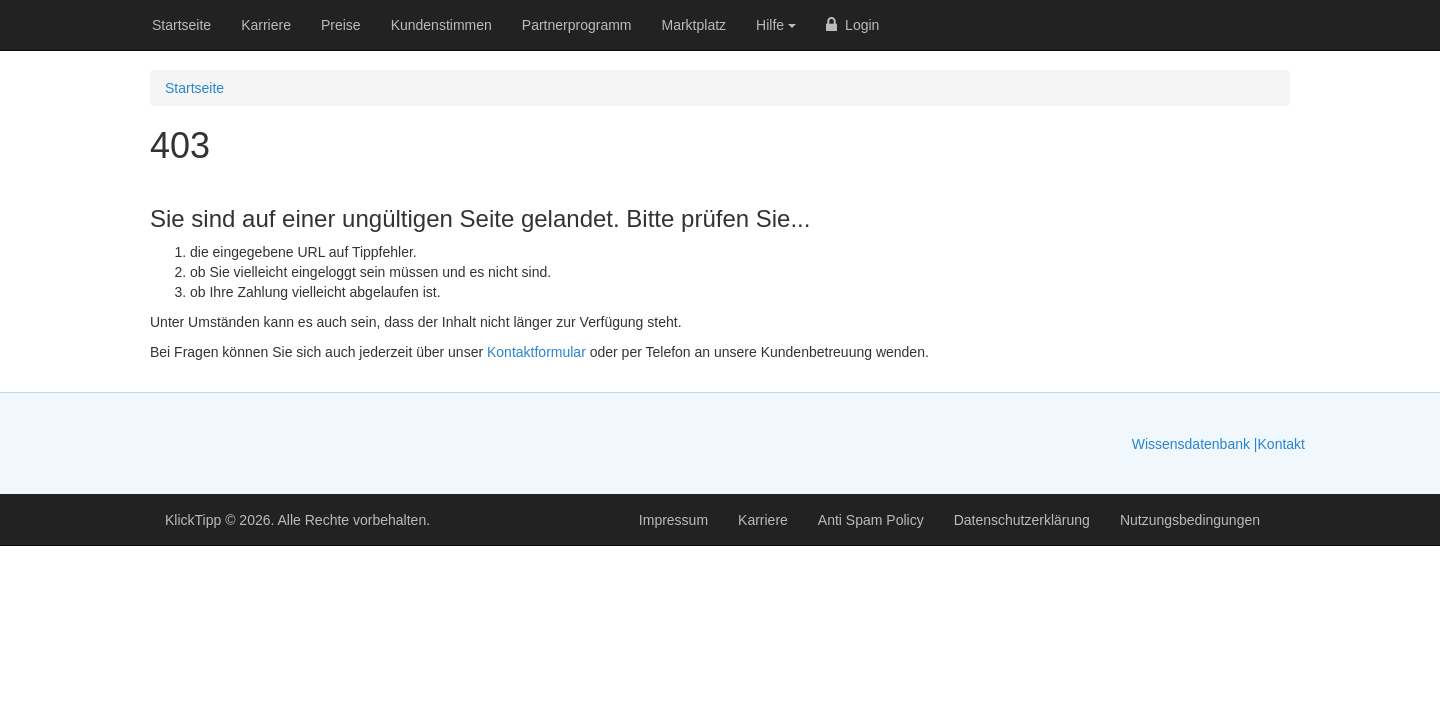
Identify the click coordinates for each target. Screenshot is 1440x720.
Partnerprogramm (577, 25)
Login (852, 25)
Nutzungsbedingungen (1190, 520)
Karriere (266, 25)
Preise (341, 25)
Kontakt (1281, 444)
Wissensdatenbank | (1195, 444)
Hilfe (776, 25)
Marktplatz (694, 25)
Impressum (673, 520)
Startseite (181, 25)
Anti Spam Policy (871, 520)
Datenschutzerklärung (1022, 520)
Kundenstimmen (441, 25)
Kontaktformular (536, 352)
